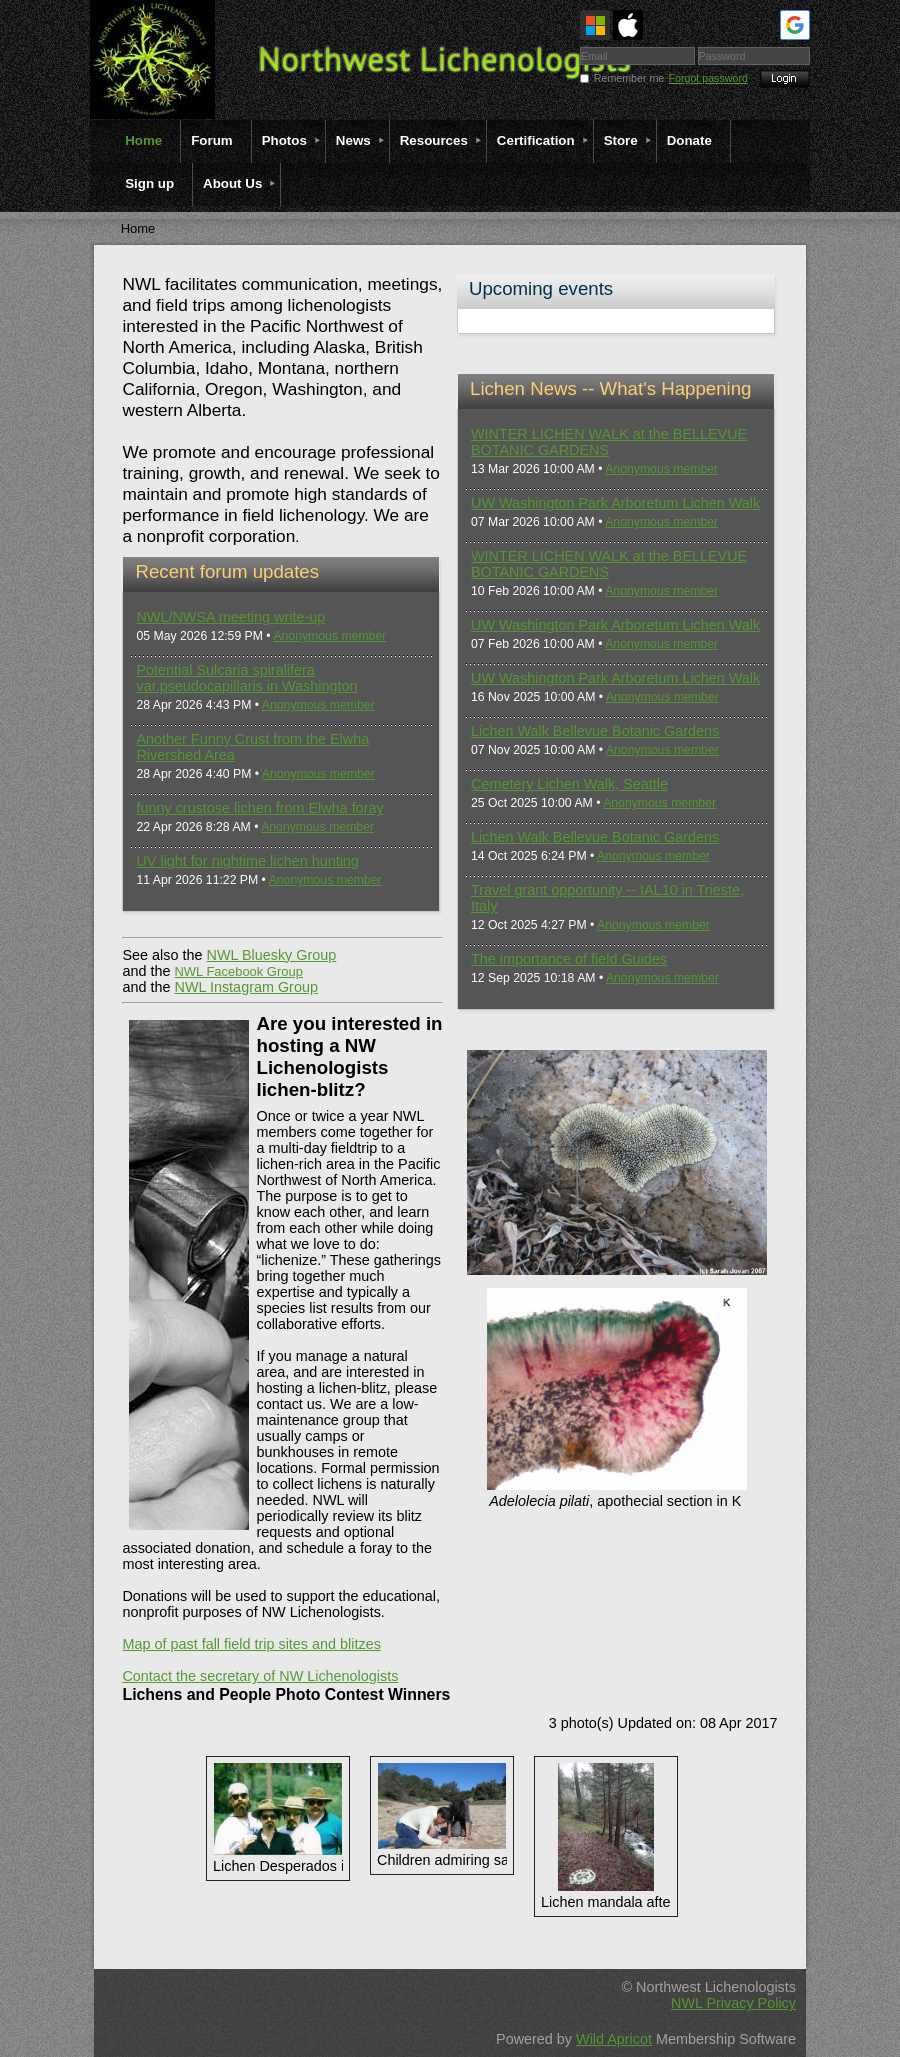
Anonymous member (329, 636)
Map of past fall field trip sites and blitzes (251, 1644)
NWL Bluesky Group (271, 955)
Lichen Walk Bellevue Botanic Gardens (595, 731)
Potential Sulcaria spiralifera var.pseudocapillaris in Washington (246, 678)
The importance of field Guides (569, 959)
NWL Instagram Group (245, 987)
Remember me (629, 78)
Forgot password (708, 78)
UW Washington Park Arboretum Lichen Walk (615, 503)
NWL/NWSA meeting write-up (230, 617)
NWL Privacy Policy (733, 2003)
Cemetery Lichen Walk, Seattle (569, 784)
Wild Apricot (614, 2039)
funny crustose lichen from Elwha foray (259, 808)
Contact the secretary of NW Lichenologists (260, 1676)
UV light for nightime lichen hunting (247, 861)
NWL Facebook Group (238, 971)
